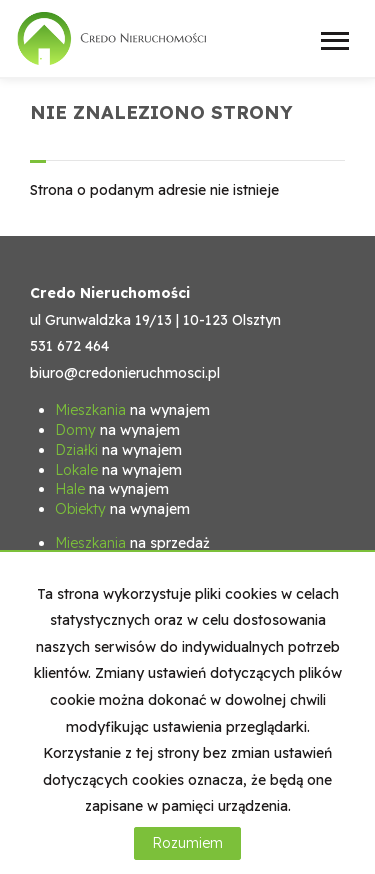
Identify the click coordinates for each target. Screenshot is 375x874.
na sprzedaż (132, 543)
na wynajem (132, 410)
